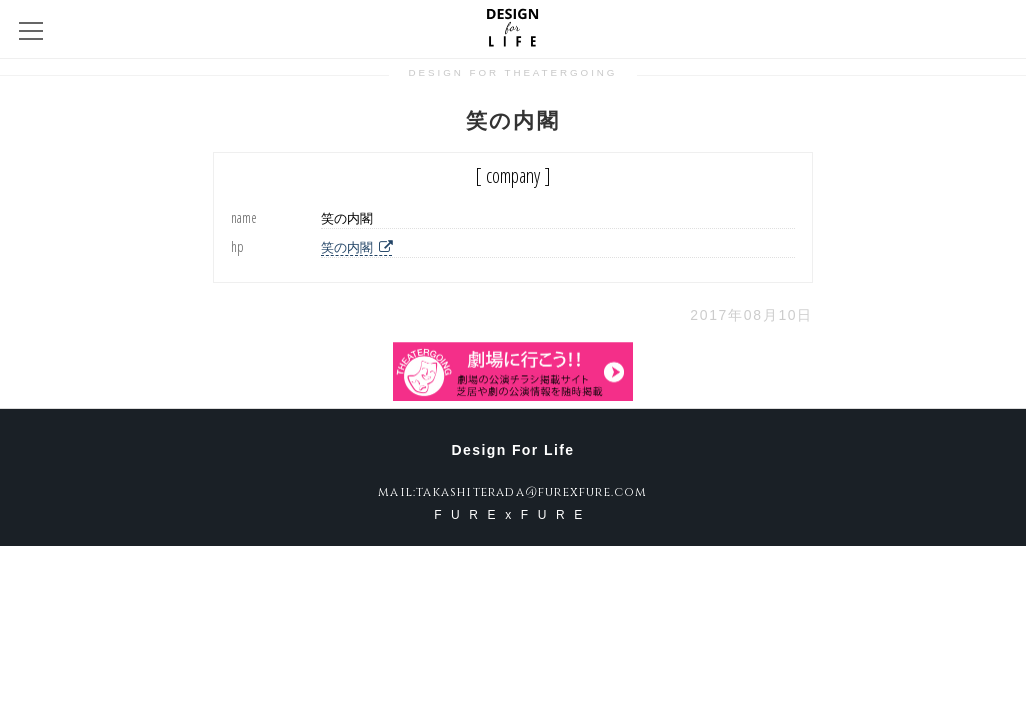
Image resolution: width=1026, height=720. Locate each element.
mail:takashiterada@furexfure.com (512, 492)
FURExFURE (513, 515)
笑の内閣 (356, 247)
